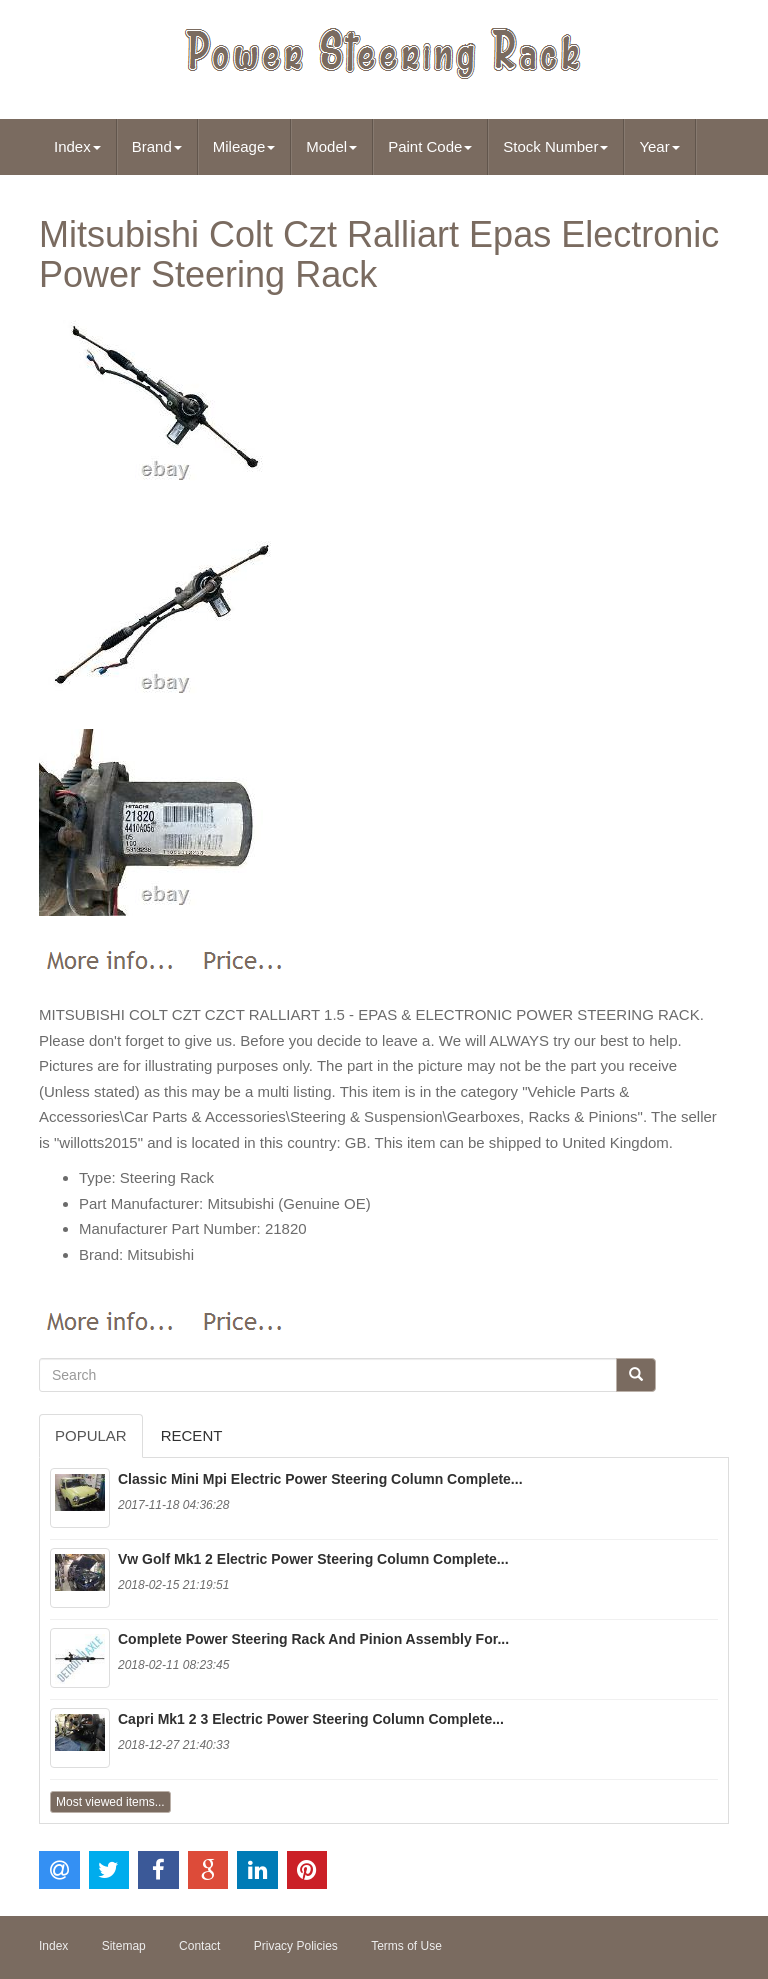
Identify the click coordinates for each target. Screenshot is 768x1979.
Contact (199, 1946)
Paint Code (430, 146)
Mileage (244, 146)
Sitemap (124, 1946)
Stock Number (555, 146)
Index (77, 146)
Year (659, 146)
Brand (157, 146)
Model (331, 146)
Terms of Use (406, 1946)
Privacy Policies (296, 1946)
